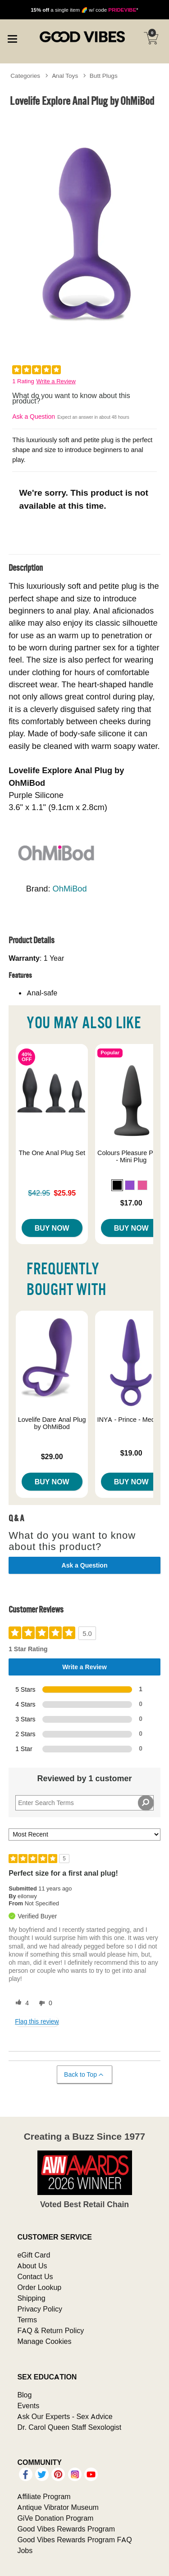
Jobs (24, 2550)
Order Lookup (39, 2287)
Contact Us (35, 2276)
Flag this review (37, 2021)
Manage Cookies (44, 2341)
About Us (32, 2265)
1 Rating (23, 381)
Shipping (31, 2298)
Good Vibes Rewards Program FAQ (74, 2539)
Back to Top (84, 2075)
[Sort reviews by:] (84, 1834)
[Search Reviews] (84, 1802)
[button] (117, 1185)
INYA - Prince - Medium (131, 1420)
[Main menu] (12, 38)
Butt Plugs (104, 76)
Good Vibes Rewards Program (66, 2528)
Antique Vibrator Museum (58, 2507)
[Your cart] (151, 38)
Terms (27, 2319)
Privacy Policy (39, 2308)
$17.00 (131, 1202)
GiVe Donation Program (55, 2517)
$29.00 (52, 1456)
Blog (24, 2394)
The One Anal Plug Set (51, 1153)
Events (28, 2405)
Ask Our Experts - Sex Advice (64, 2416)
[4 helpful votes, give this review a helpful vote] (20, 2003)
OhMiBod (70, 888)
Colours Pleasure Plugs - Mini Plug (131, 1156)
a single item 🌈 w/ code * (84, 9)
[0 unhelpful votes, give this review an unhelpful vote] (43, 2003)
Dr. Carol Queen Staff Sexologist (69, 2427)
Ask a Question (33, 416)
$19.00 (131, 1452)
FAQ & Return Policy (50, 2330)
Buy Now (52, 1227)
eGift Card (33, 2254)
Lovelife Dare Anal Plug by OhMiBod (52, 1423)
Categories (25, 76)
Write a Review (56, 381)
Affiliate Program (43, 2496)
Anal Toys (65, 76)
